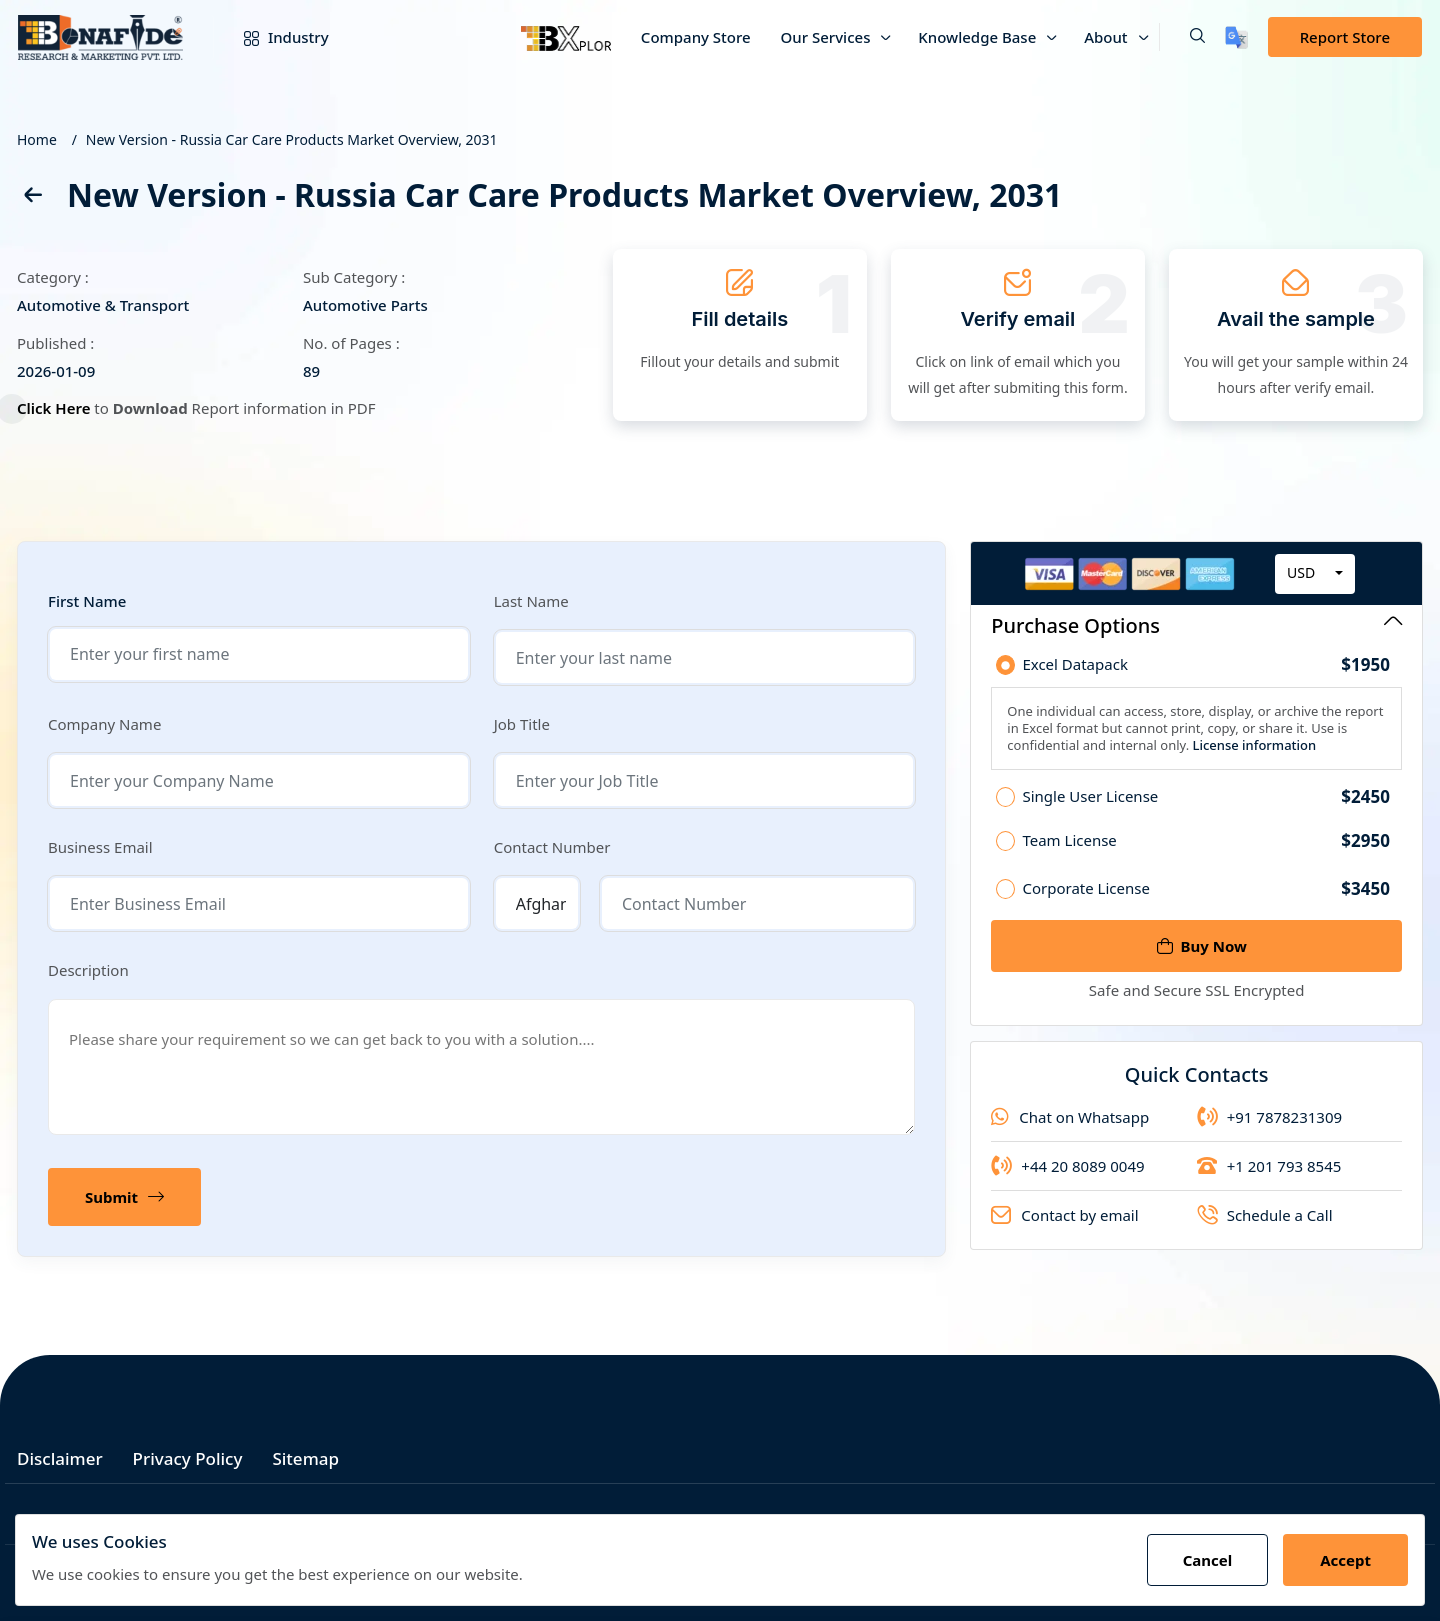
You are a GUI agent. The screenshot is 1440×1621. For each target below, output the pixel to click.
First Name (87, 601)
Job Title (522, 724)
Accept (1345, 1560)
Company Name (104, 724)
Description (88, 970)
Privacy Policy (188, 1458)
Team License (1206, 853)
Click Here (63, 408)
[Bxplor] (566, 37)
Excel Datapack (1206, 671)
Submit (124, 1197)
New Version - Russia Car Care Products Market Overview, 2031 (292, 139)
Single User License (1206, 809)
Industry (271, 37)
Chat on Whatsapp (1070, 1129)
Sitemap (305, 1458)
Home (37, 139)
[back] (32, 198)
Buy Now (1202, 946)
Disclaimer (60, 1458)
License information (1252, 751)
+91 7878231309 (1269, 1129)
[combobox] (1315, 580)
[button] (1182, 37)
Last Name (531, 601)
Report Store (1345, 37)
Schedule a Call (1265, 1227)
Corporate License (1206, 900)
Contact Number (552, 847)
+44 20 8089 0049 (1067, 1178)
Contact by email (1064, 1227)
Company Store (696, 37)
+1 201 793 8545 (1269, 1178)
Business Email (100, 847)
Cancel (1208, 1560)
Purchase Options (1196, 625)
